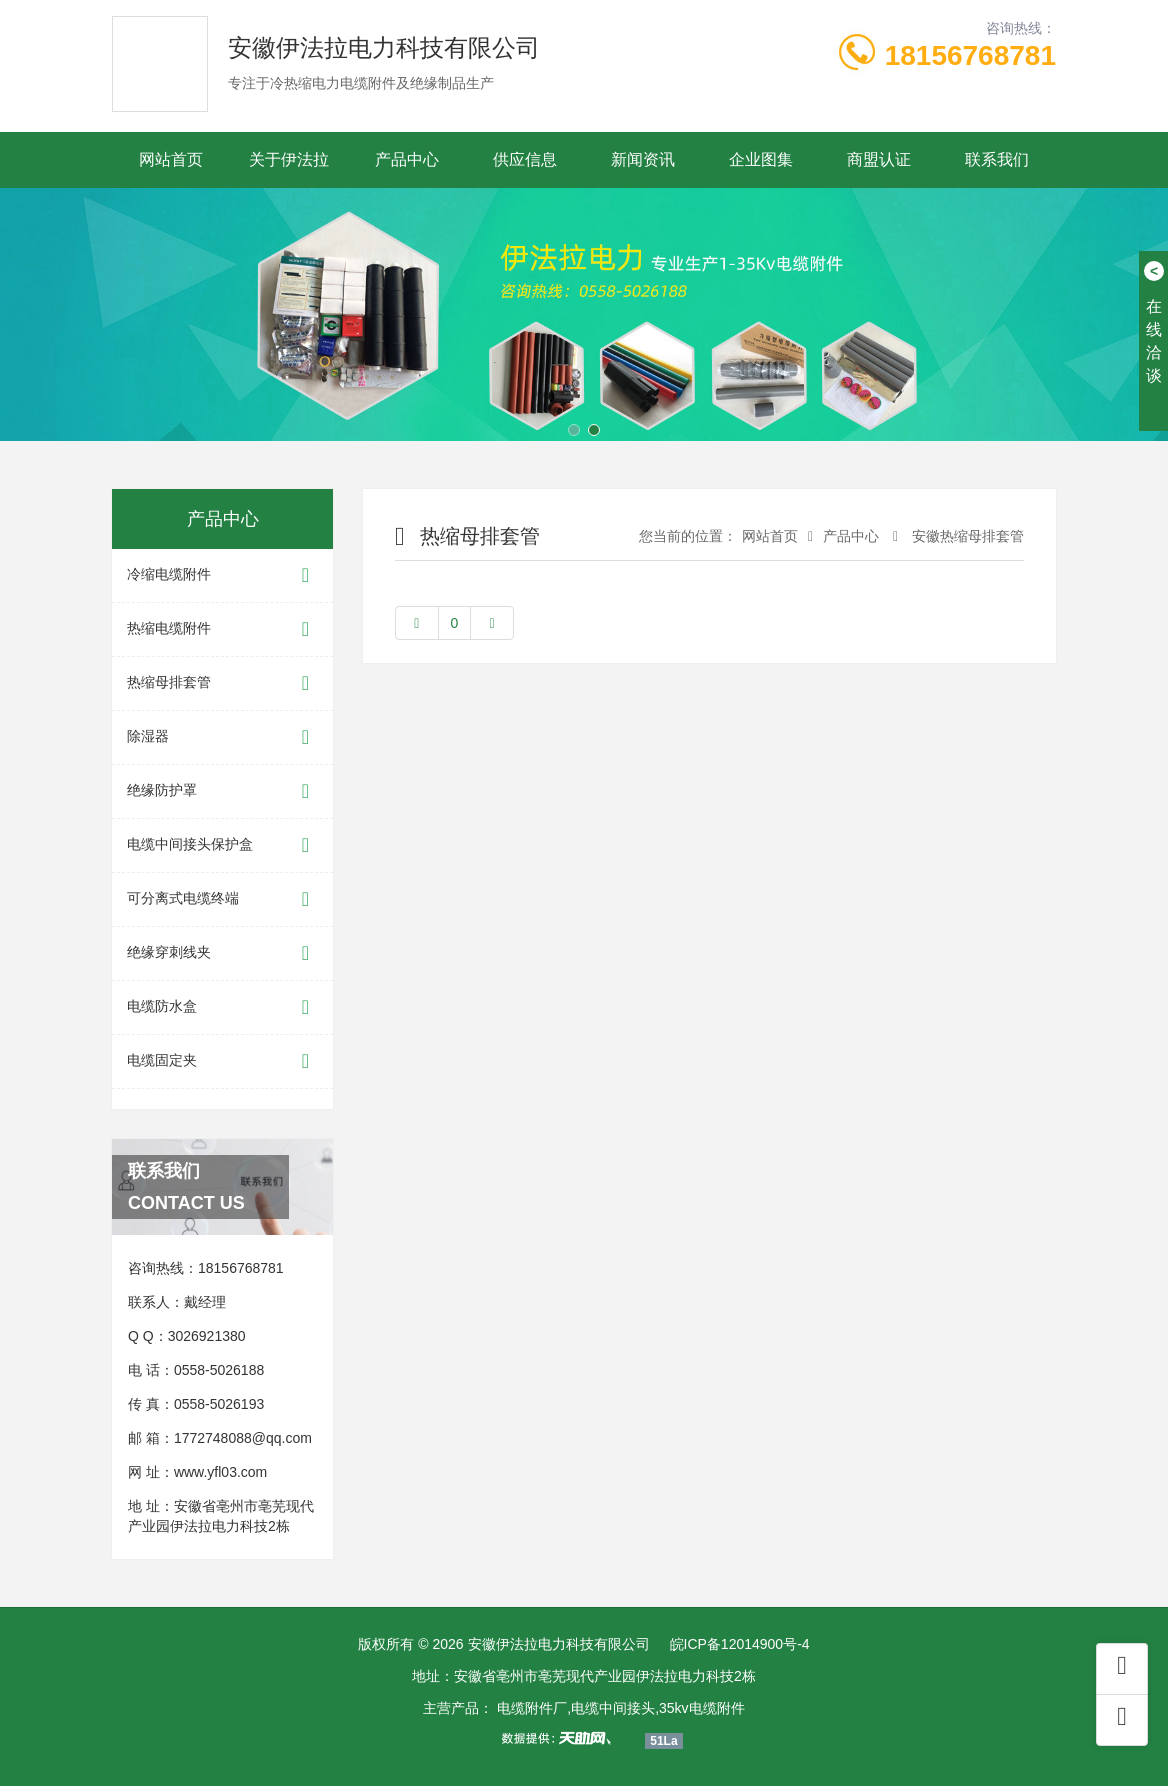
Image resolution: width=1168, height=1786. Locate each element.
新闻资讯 (643, 159)
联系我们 (997, 159)
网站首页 (171, 159)
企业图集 (761, 159)
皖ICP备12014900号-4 (740, 1644)
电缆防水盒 (222, 1007)
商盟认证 (879, 159)
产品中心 (407, 159)
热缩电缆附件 (222, 629)
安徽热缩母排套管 (966, 536)
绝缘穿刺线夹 (222, 953)
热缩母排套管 (222, 683)
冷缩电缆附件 (222, 575)
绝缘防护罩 (222, 791)
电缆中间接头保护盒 (222, 845)
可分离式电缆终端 (222, 899)
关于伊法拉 (289, 159)
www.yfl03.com (220, 1472)
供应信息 (525, 159)
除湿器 (222, 737)
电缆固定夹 (222, 1061)
